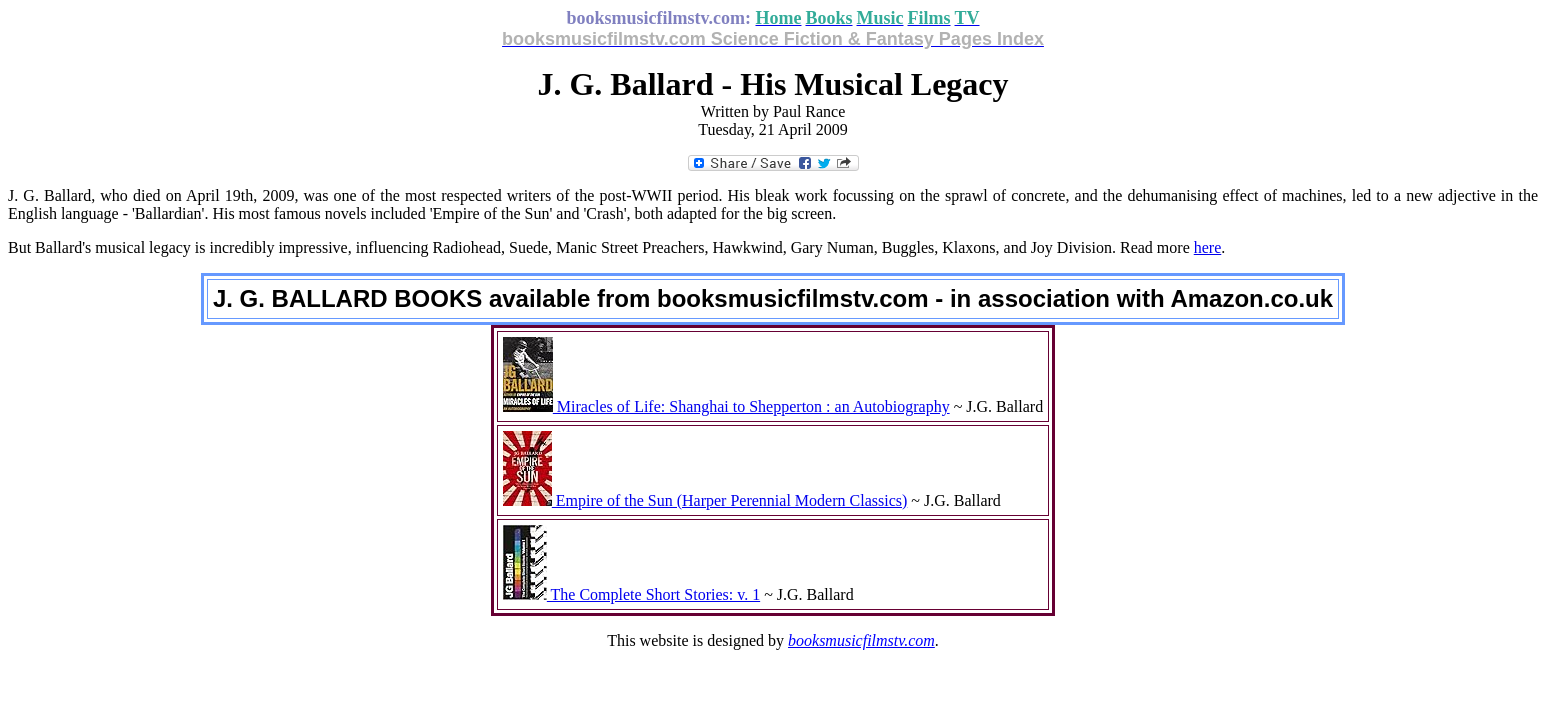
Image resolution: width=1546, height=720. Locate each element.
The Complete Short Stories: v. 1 (631, 594)
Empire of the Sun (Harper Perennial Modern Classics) (705, 500)
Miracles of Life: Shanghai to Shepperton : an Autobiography (726, 406)
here (1208, 247)
